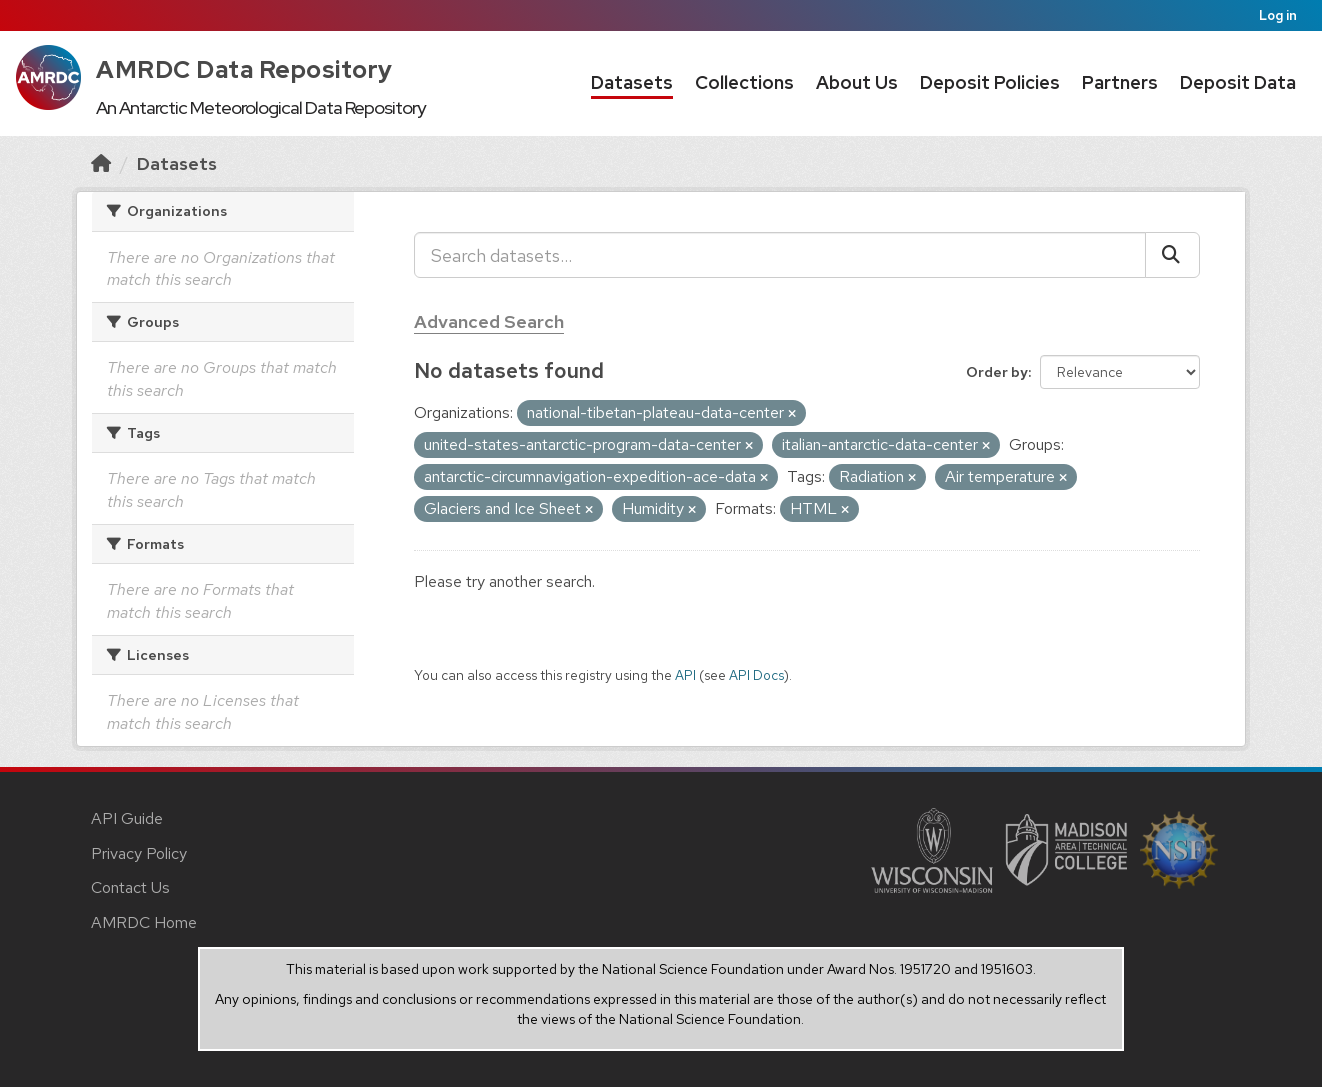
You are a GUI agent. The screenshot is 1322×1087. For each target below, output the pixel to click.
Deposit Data (1238, 82)
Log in (1278, 15)
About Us (857, 82)
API (685, 675)
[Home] (101, 163)
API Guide (127, 818)
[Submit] (1172, 255)
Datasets (632, 82)
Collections (744, 82)
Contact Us (130, 887)
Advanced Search (489, 321)
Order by (997, 372)
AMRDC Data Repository (244, 69)
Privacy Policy (139, 853)
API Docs (756, 675)
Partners (1120, 82)
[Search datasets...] (780, 255)
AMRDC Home (144, 922)
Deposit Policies (990, 82)
